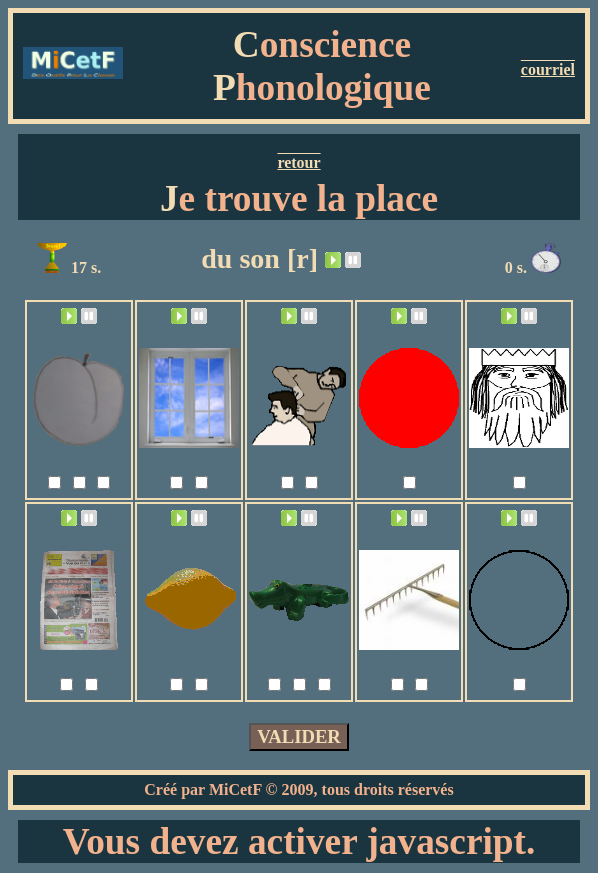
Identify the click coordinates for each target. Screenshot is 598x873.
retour (298, 162)
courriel (548, 69)
